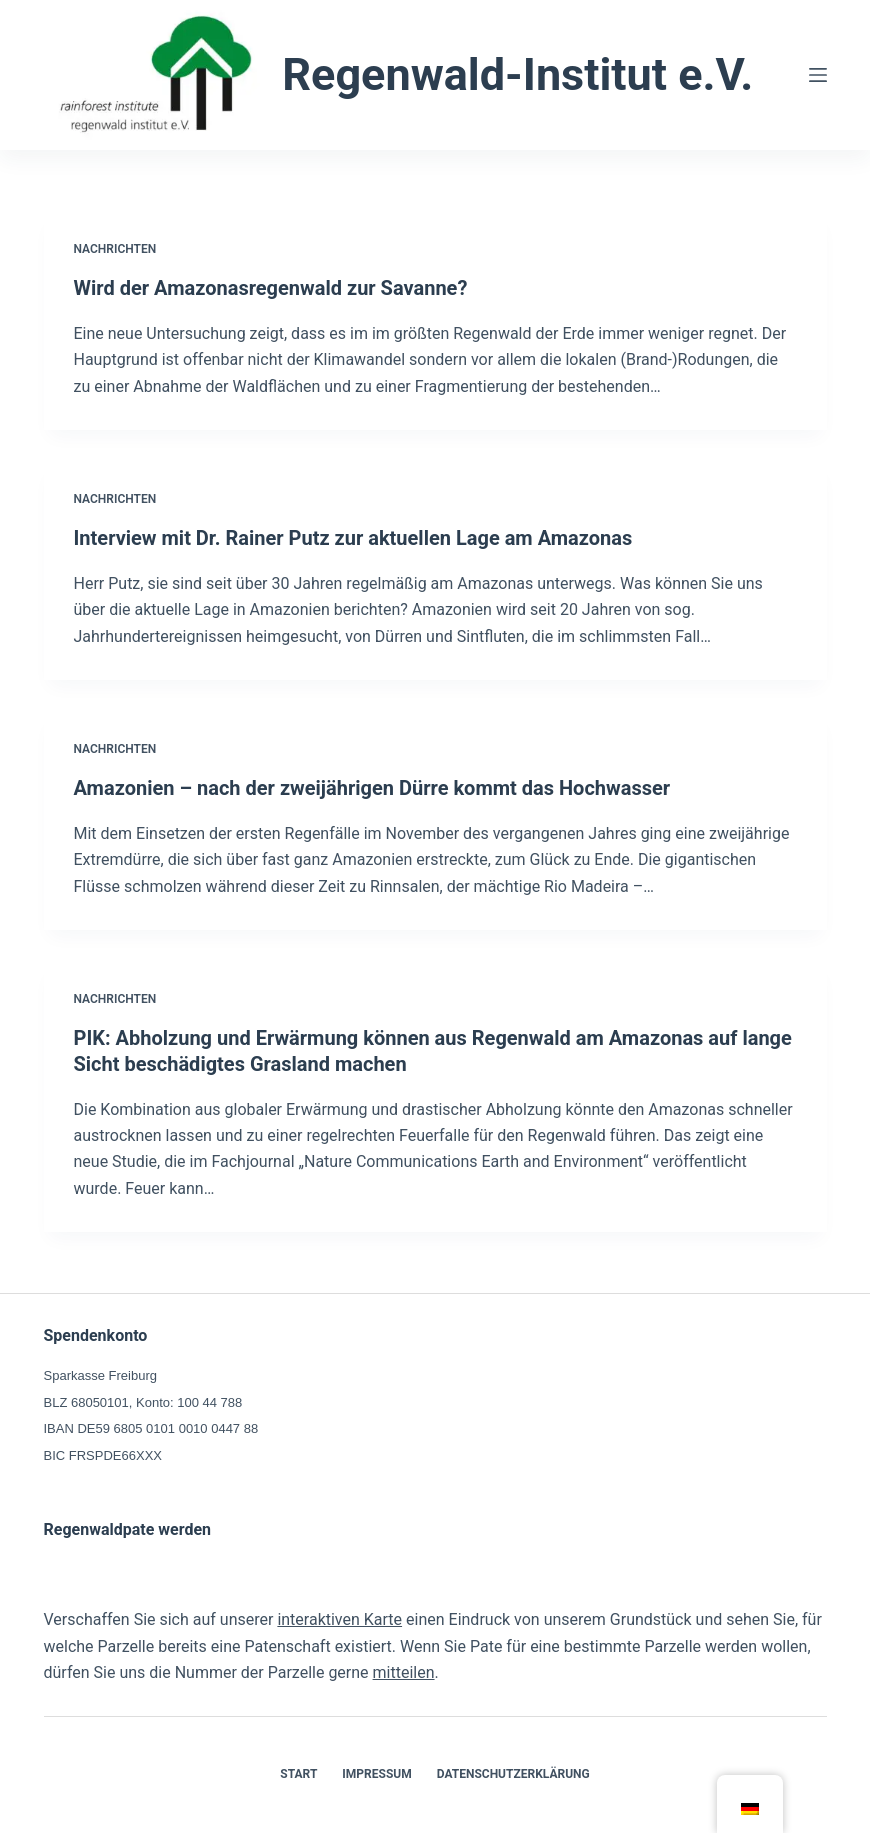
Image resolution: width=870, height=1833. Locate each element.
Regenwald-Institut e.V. (517, 74)
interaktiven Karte (339, 1619)
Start (298, 1774)
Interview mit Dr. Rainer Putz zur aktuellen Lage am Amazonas (353, 538)
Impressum (376, 1774)
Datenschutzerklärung (513, 1774)
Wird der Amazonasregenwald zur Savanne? (271, 288)
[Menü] (818, 75)
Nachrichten (115, 249)
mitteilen (404, 1672)
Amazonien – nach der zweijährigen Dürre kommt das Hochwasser (372, 788)
